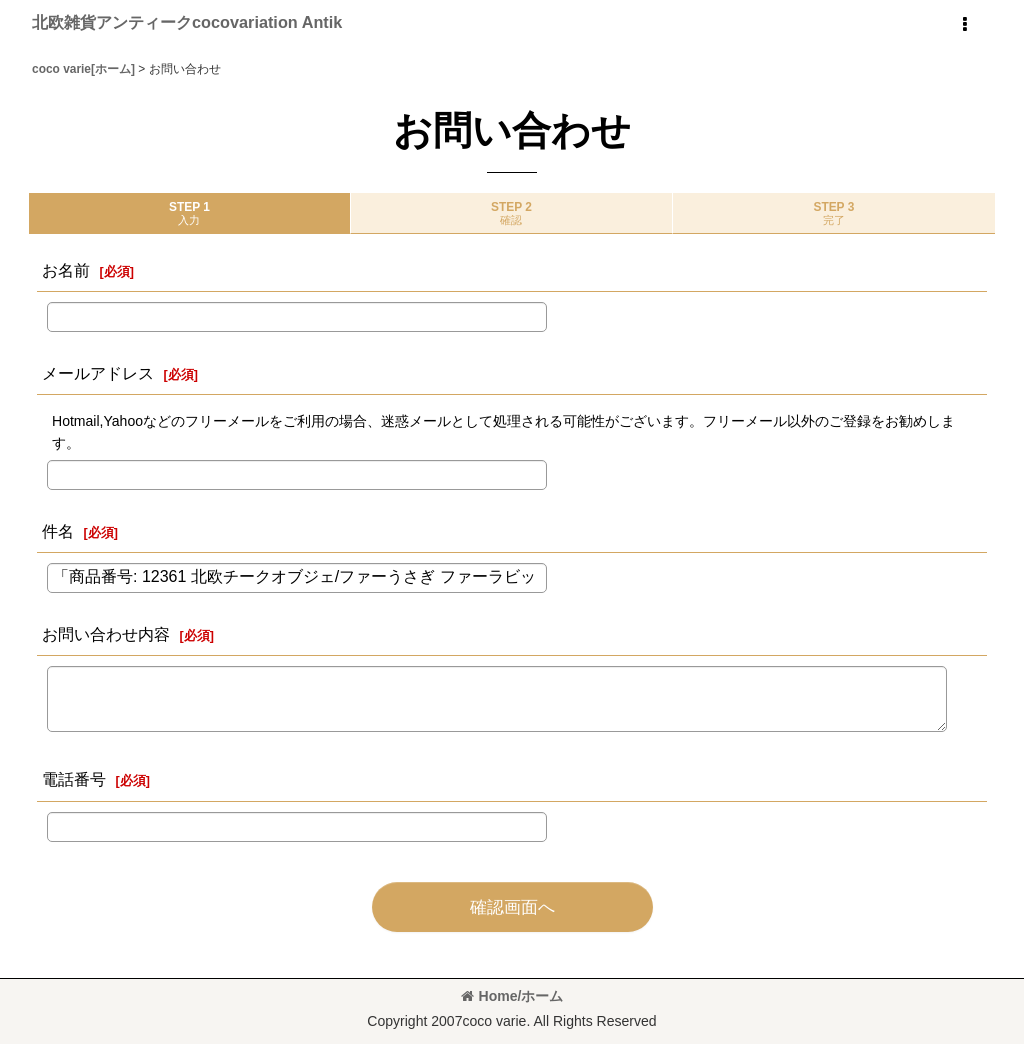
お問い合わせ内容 (106, 634)
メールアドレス (98, 373)
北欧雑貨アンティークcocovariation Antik (187, 22)
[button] (964, 25)
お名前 (66, 270)
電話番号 (74, 779)
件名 (58, 531)
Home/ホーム (512, 996)
